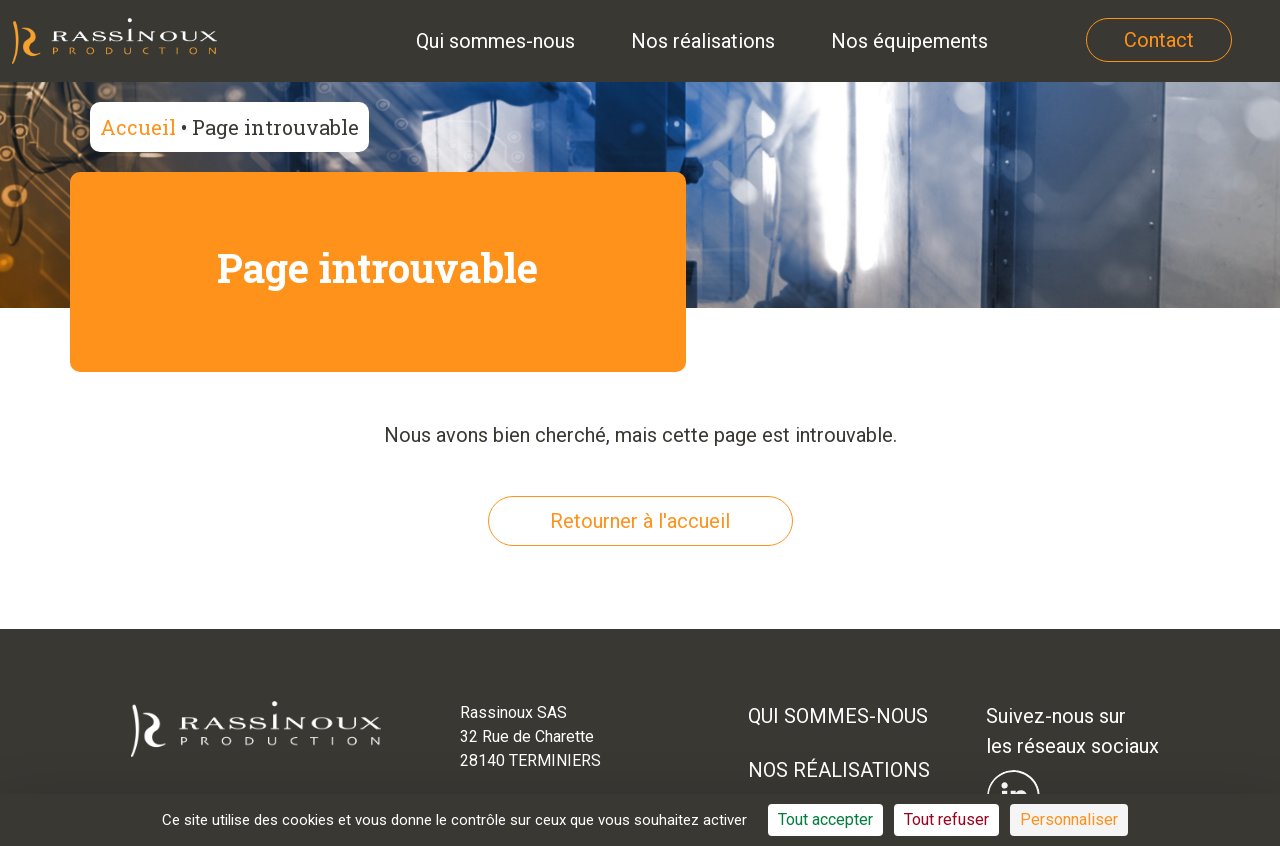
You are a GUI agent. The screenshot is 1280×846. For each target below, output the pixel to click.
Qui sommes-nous (838, 716)
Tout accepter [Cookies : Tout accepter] (825, 819)
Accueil (138, 127)
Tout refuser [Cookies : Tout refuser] (946, 819)
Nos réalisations (839, 770)
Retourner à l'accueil (640, 521)
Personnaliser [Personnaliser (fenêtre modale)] (1069, 819)
